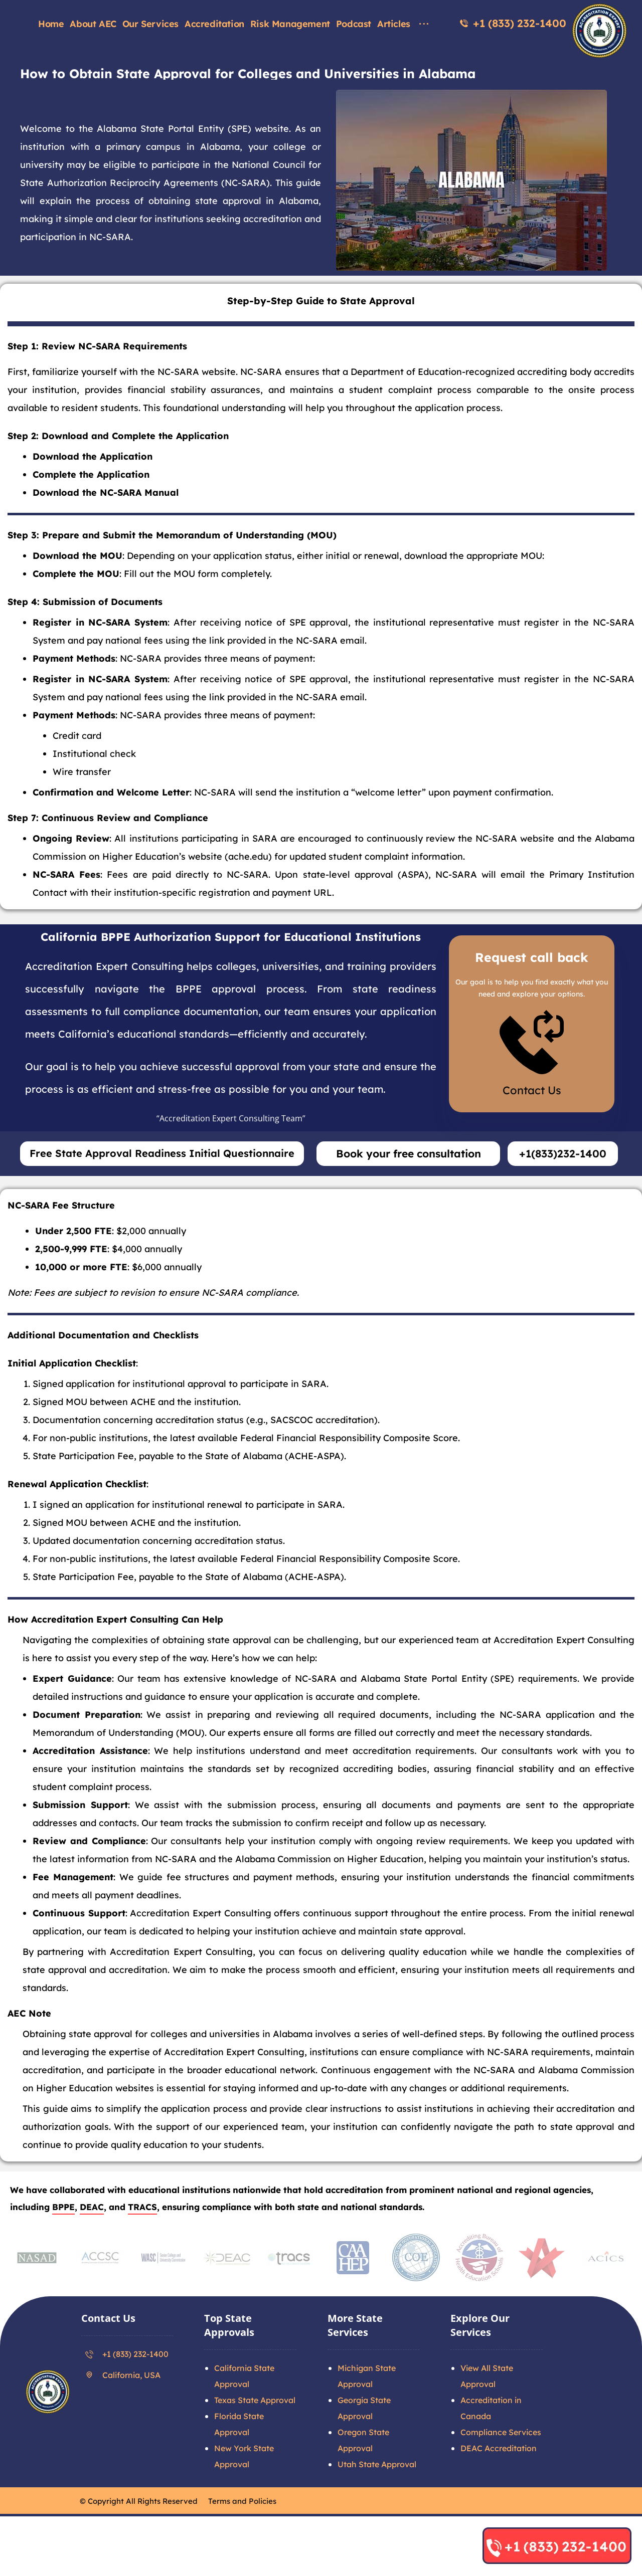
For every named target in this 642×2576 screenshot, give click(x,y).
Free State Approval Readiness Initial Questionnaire (162, 1185)
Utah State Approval (377, 2496)
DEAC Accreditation (498, 2480)
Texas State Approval (254, 2432)
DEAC (92, 2239)
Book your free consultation (408, 1185)
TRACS (142, 2239)
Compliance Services (500, 2464)
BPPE (63, 2239)
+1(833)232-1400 (562, 1185)
